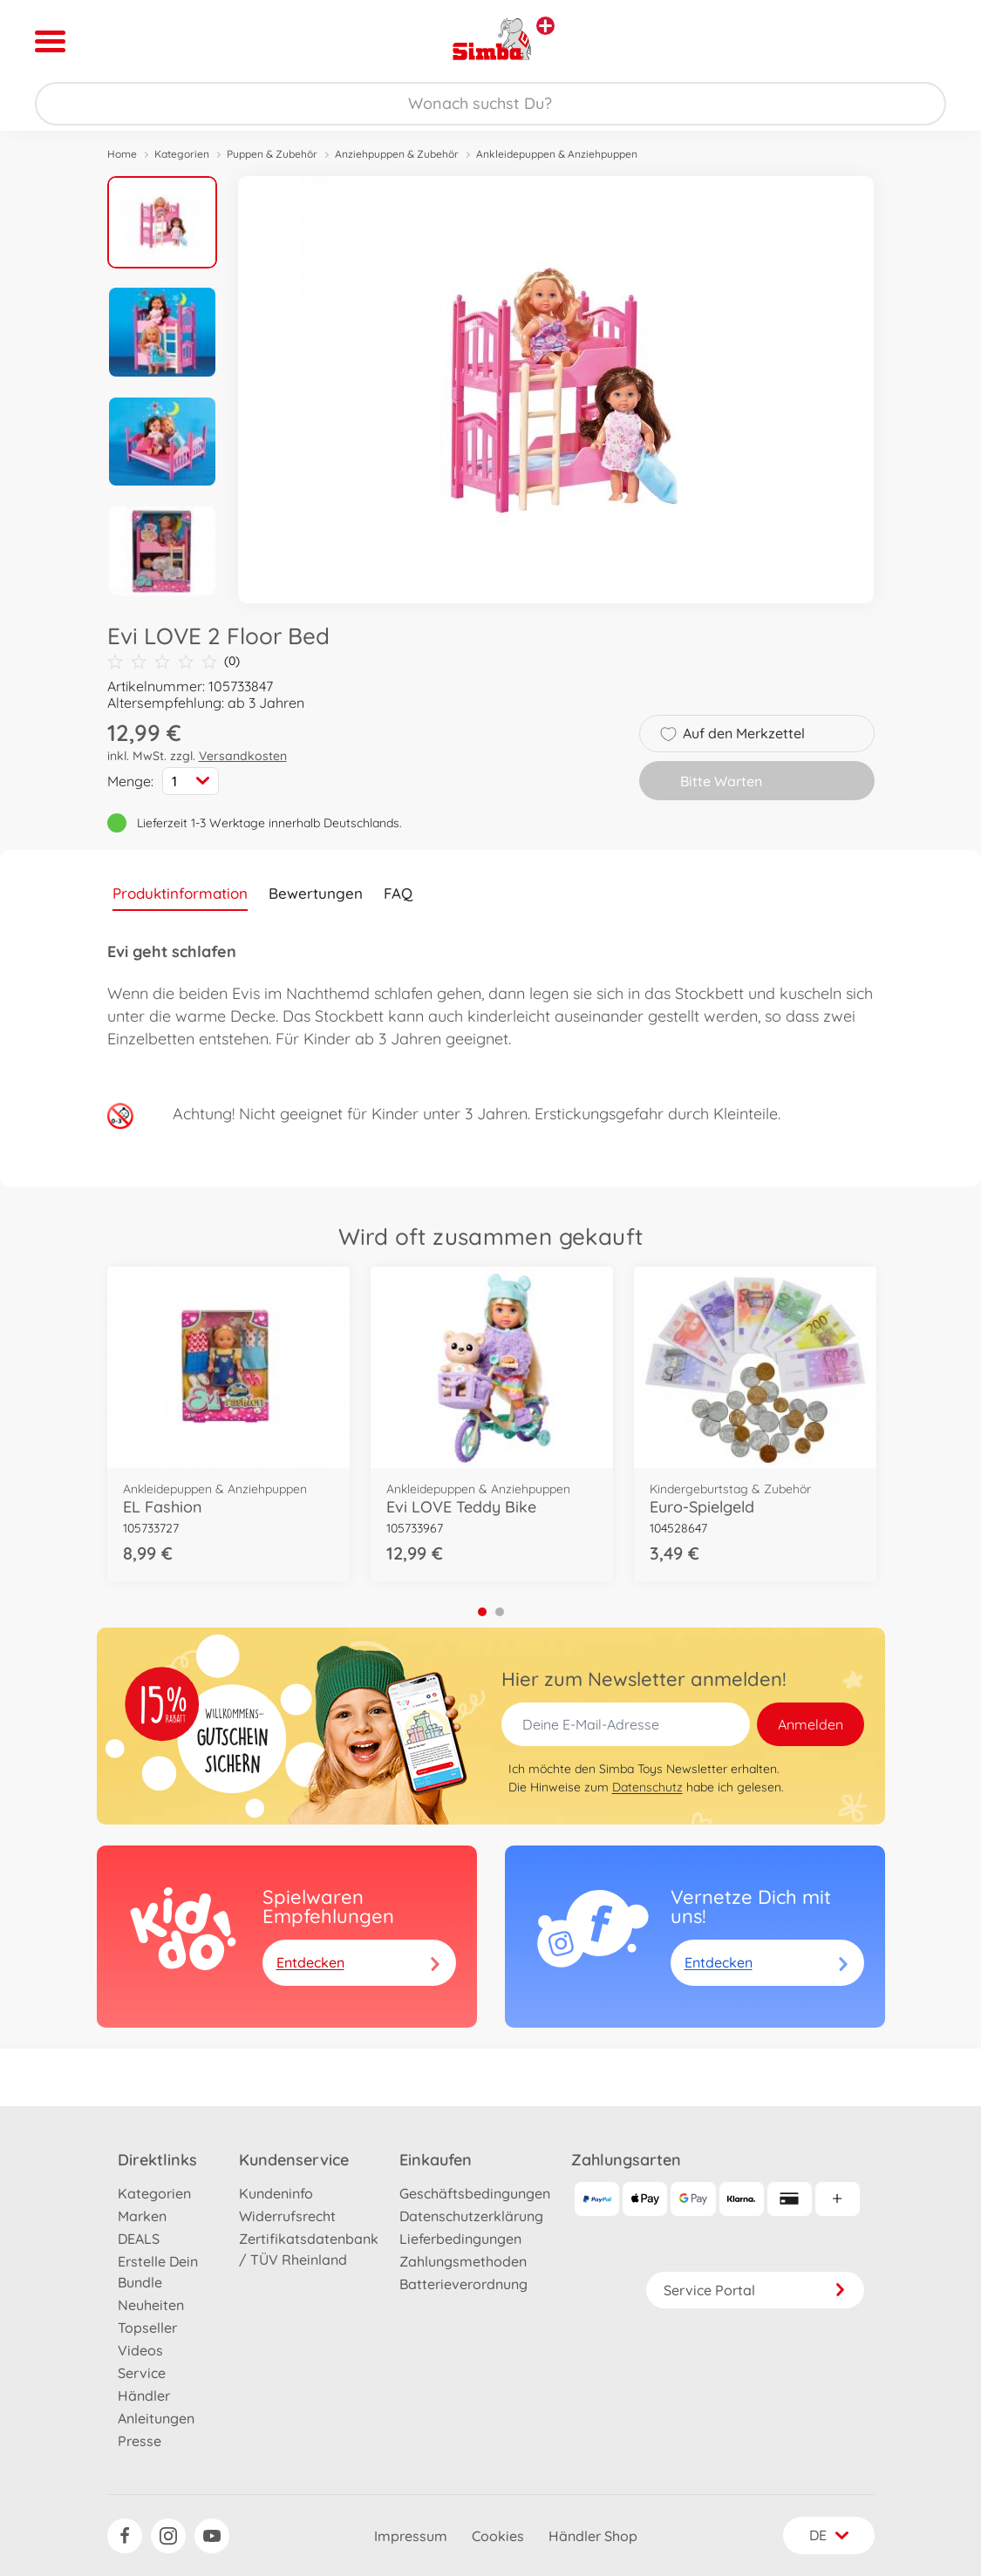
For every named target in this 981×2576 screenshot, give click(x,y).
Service (142, 2373)
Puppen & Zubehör (272, 153)
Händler (144, 2395)
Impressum (410, 2536)
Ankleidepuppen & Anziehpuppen (556, 153)
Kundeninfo (276, 2193)
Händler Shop (592, 2536)
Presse (139, 2441)
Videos (140, 2350)
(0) (173, 661)
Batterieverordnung (463, 2284)
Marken (142, 2216)
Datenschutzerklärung (471, 2216)
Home (122, 153)
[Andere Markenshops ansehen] (545, 26)
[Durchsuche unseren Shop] (490, 104)
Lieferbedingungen (460, 2238)
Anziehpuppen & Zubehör (397, 153)
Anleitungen (156, 2418)
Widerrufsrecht (287, 2216)
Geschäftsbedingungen (474, 2193)
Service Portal (755, 2290)
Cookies (498, 2536)
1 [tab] (482, 1611)
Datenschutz (647, 1787)
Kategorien (181, 153)
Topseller (147, 2327)
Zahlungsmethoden (463, 2261)
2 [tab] (499, 1611)
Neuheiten (151, 2305)
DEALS (139, 2238)
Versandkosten (243, 756)
